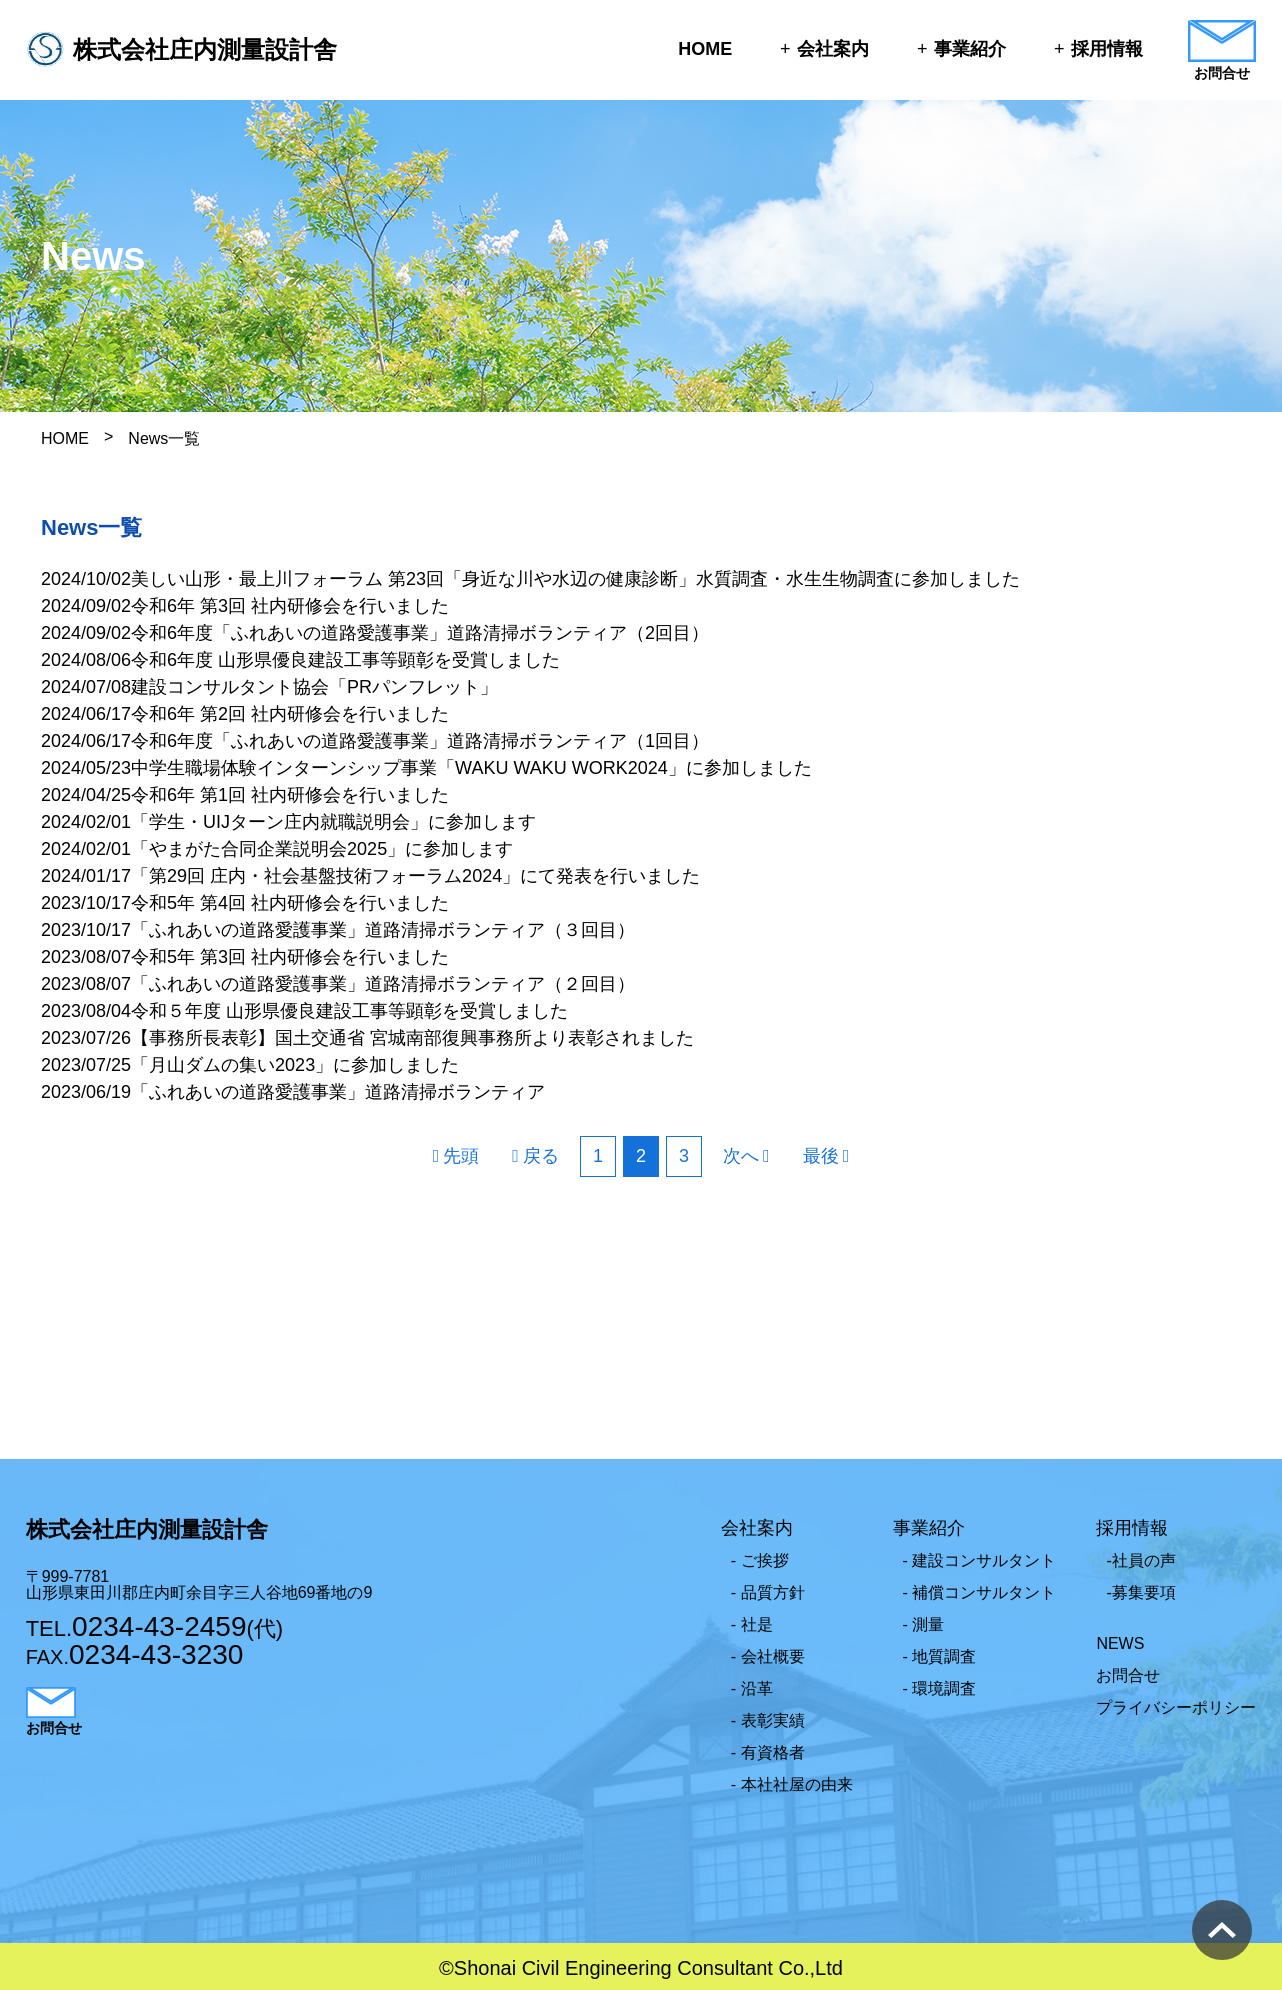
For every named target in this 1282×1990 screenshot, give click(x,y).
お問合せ (1128, 1675)
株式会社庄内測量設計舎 (206, 49)
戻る (541, 1156)
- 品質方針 (768, 1592)
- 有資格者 (768, 1752)
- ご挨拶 (760, 1560)
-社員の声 (1140, 1560)
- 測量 (924, 1624)
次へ (741, 1156)
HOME (705, 49)
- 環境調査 (940, 1688)
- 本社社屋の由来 (792, 1784)
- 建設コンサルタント (980, 1560)
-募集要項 (1140, 1592)
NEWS (1120, 1643)
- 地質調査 (940, 1656)
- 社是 (752, 1624)
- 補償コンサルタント (980, 1592)
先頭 (461, 1156)
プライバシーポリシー (1176, 1707)
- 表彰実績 (768, 1720)
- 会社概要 (768, 1656)
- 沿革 (752, 1688)
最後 (821, 1156)
